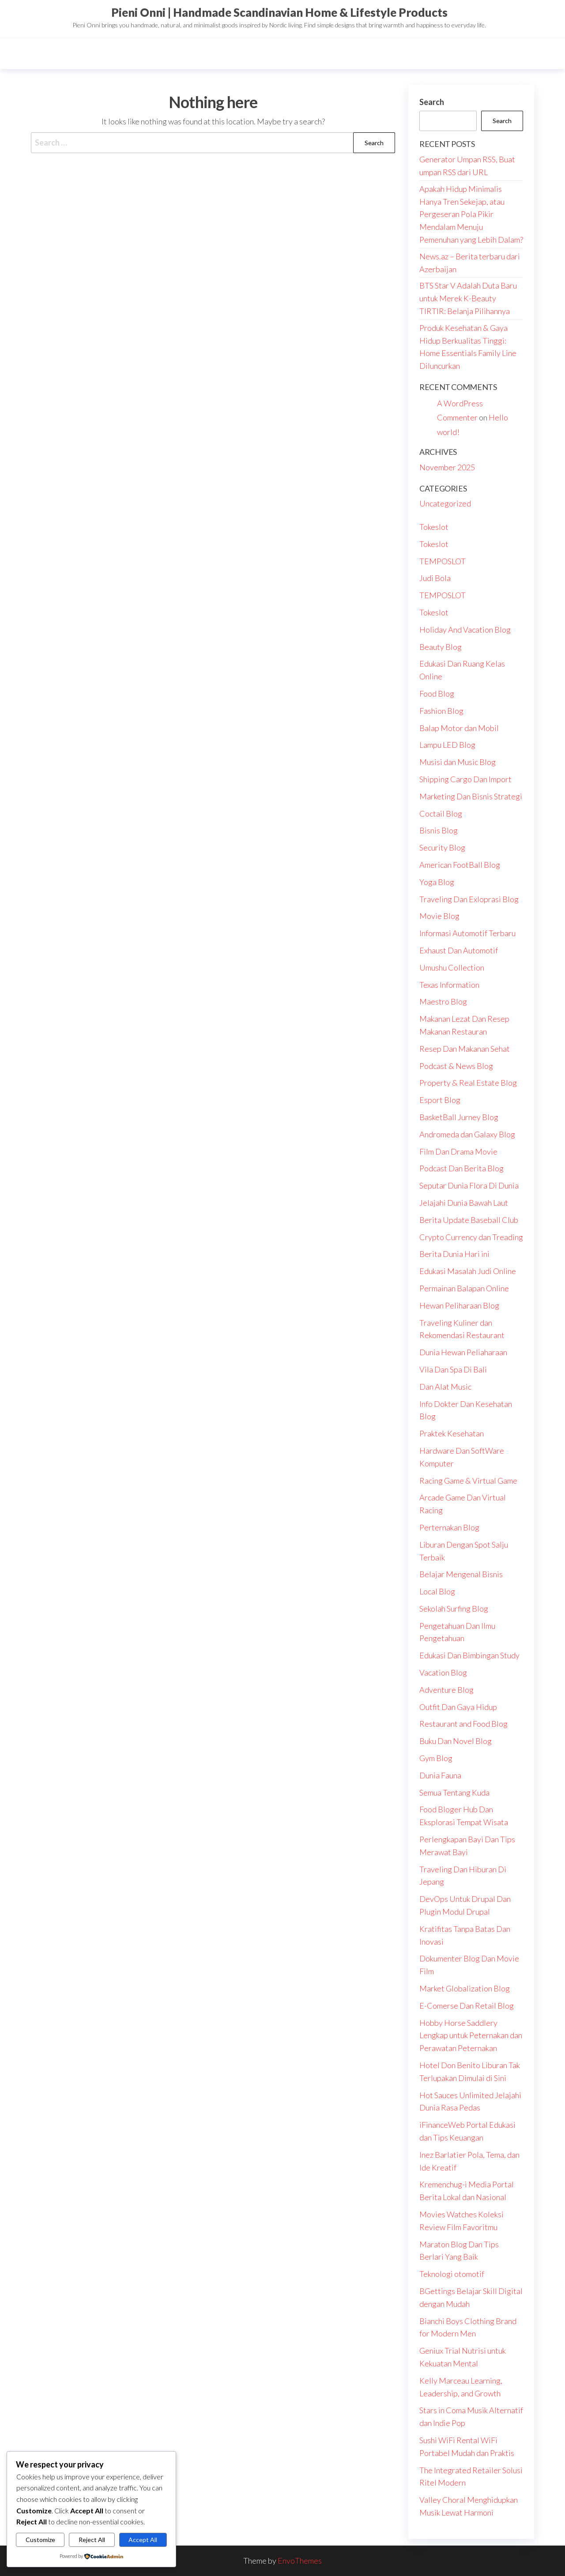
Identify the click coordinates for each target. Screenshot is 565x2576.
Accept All (142, 2539)
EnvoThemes (300, 2560)
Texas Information (449, 985)
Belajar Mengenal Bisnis (461, 1574)
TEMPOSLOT (442, 561)
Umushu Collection (451, 967)
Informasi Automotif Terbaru (467, 933)
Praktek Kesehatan (451, 1433)
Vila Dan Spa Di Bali (453, 1369)
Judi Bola (435, 578)
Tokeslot (433, 527)
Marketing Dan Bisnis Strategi (470, 796)
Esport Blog (439, 1100)
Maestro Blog (443, 1001)
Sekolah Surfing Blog (453, 1608)
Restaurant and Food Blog (463, 1724)
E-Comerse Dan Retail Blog (466, 2005)
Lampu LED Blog (447, 745)
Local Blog (437, 1591)
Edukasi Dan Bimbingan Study (469, 1655)
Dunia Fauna (440, 1775)
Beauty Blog (440, 647)
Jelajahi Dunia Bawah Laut (463, 1202)
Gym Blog (435, 1758)
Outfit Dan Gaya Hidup (458, 1707)
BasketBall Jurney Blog (458, 1117)
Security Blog (442, 847)
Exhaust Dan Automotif (458, 950)
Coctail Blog (440, 813)
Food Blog (436, 693)
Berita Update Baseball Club (468, 1220)
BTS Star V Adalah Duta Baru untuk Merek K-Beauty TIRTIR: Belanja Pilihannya (468, 298)
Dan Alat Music (445, 1386)
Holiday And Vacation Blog (465, 629)
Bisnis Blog (438, 830)
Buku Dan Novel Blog (455, 1741)
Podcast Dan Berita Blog (461, 1168)
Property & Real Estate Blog (468, 1082)
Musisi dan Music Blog (457, 762)
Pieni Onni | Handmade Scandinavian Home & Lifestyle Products (279, 12)
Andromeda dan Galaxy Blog (467, 1134)
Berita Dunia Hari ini (454, 1254)
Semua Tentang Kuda (454, 1792)
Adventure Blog (446, 1690)
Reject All (92, 2539)
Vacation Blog (443, 1672)
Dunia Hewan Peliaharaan (463, 1352)
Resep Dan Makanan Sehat (464, 1049)
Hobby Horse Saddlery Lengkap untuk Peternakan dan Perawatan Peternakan (470, 2035)
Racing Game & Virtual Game (468, 1480)
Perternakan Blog (449, 1527)
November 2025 (447, 467)
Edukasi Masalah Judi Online (467, 1271)
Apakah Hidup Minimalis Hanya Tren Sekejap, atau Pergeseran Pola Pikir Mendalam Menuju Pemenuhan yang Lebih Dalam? (471, 214)
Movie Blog (439, 916)
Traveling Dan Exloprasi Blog (469, 899)
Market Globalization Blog (464, 1988)
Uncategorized (445, 503)
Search (431, 102)
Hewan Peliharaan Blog (459, 1305)
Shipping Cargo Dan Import (465, 779)
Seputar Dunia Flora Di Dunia (469, 1185)
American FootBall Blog (459, 865)
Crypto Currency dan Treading (471, 1237)
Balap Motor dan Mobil (459, 728)
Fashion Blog (441, 711)
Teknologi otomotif (451, 2274)
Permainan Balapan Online (464, 1288)
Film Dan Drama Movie (458, 1151)
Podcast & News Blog (456, 1066)
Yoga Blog (436, 882)
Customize (40, 2539)
